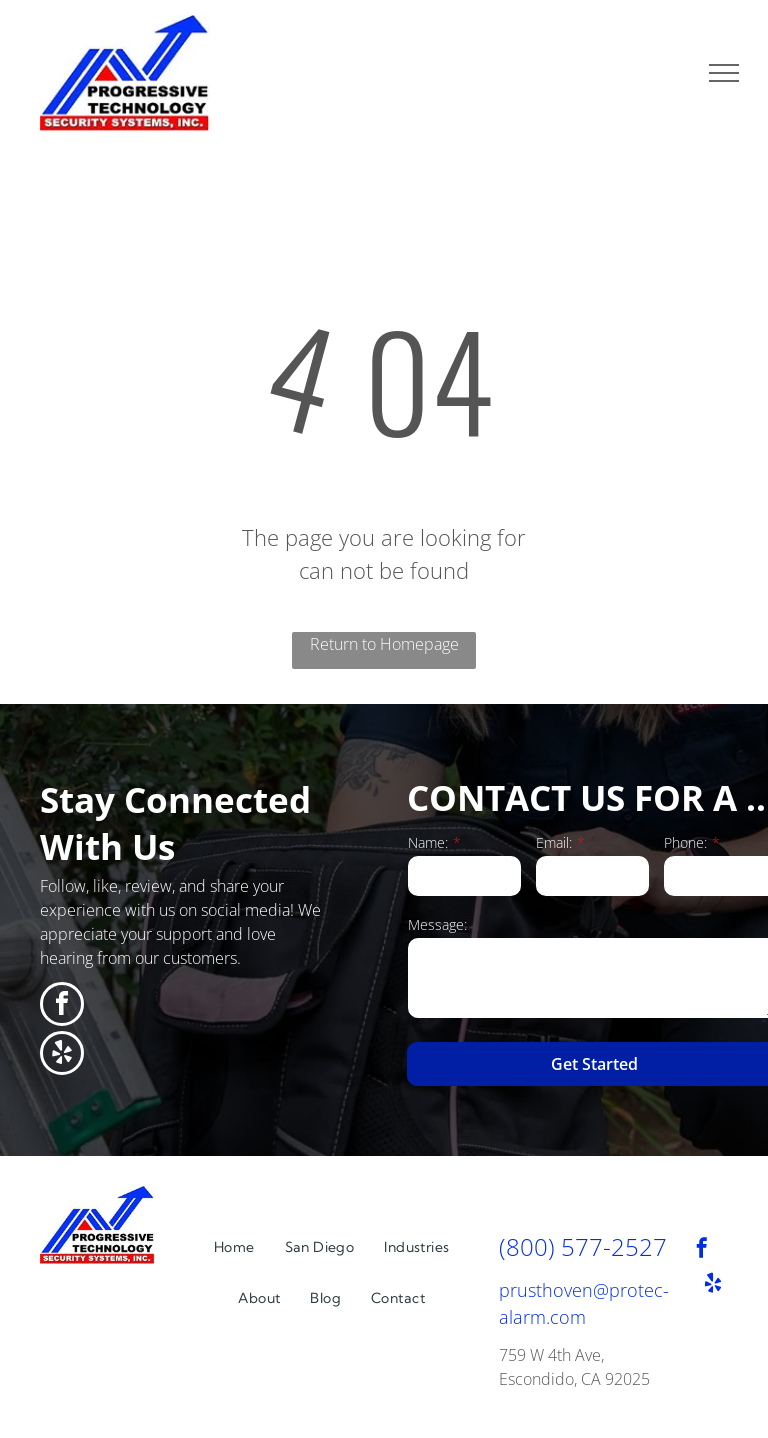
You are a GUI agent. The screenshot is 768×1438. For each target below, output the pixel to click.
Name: (428, 842)
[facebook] (62, 1006)
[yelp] (62, 1055)
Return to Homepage (384, 644)
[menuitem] (234, 1247)
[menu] (724, 73)
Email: (554, 842)
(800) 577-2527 (583, 1246)
